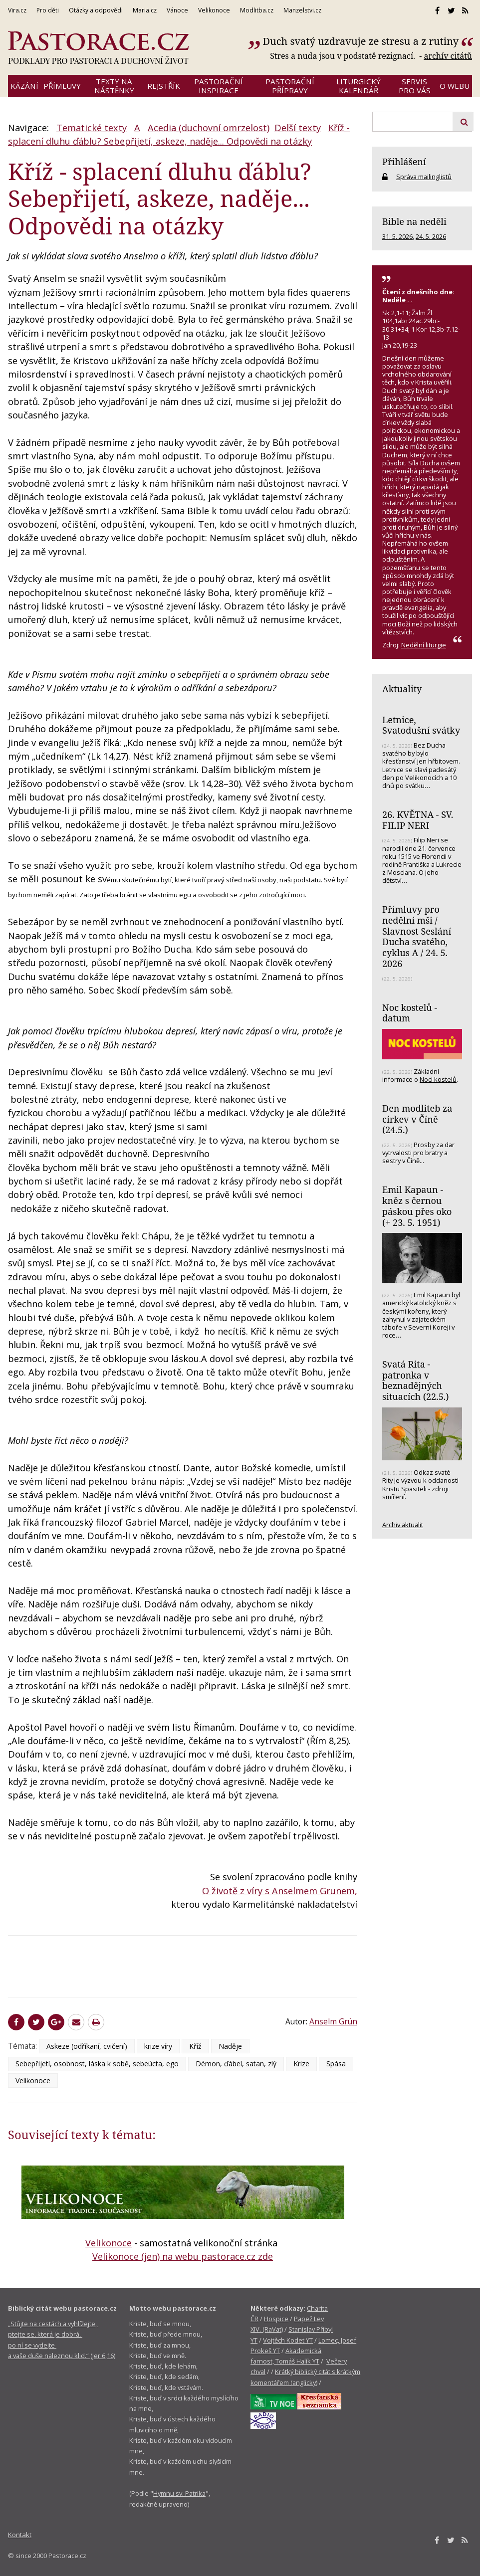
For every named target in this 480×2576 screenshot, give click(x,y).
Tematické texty (91, 128)
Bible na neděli (414, 221)
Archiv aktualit (402, 1524)
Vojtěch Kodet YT (288, 2340)
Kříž (195, 2046)
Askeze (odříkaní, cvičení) (86, 2046)
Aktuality (402, 689)
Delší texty (297, 128)
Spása (336, 2063)
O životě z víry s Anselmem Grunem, (279, 1891)
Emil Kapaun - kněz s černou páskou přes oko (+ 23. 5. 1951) (417, 1206)
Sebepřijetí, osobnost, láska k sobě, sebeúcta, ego (97, 2063)
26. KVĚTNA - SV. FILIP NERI (417, 819)
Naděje (230, 2046)
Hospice (276, 2318)
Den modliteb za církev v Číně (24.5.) (417, 1119)
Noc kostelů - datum (409, 1012)
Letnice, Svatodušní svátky (421, 725)
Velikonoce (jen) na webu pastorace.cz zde (182, 2256)
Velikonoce (32, 2080)
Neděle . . (397, 299)
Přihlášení (404, 162)
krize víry (158, 2046)
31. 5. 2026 (397, 236)
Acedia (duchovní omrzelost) (208, 128)
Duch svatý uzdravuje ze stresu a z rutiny (361, 41)
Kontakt (19, 2534)
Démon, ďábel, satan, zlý (236, 2063)
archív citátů (448, 55)
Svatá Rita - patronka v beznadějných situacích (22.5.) (415, 1380)
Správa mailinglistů (424, 176)
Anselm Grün (333, 2021)
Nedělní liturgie (423, 644)
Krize (301, 2063)
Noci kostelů (438, 1079)
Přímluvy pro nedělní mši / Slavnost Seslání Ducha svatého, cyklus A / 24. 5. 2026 (416, 936)
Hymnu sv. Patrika (179, 2493)
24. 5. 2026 (431, 236)
